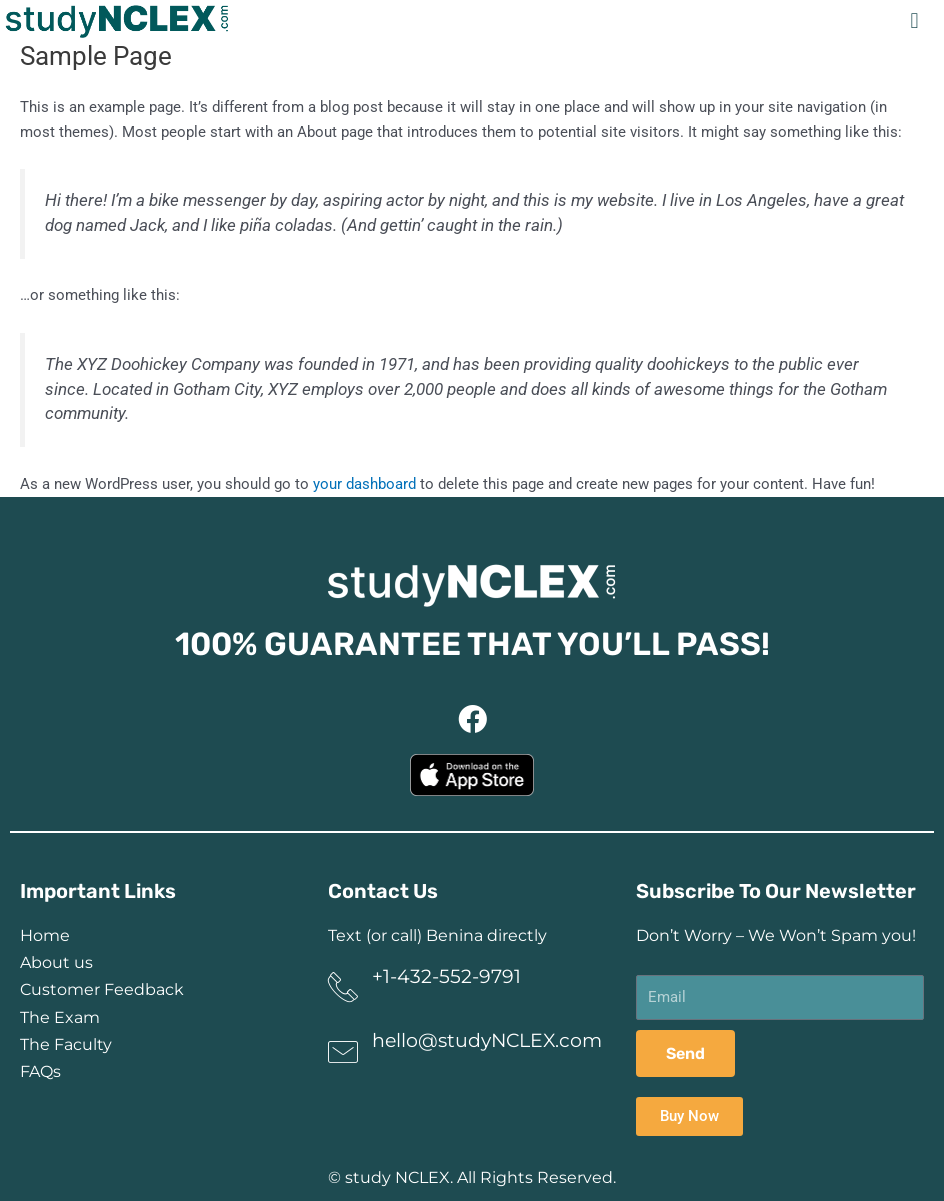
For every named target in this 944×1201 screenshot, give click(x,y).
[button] (914, 20)
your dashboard (364, 484)
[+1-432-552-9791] (343, 987)
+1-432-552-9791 (446, 976)
